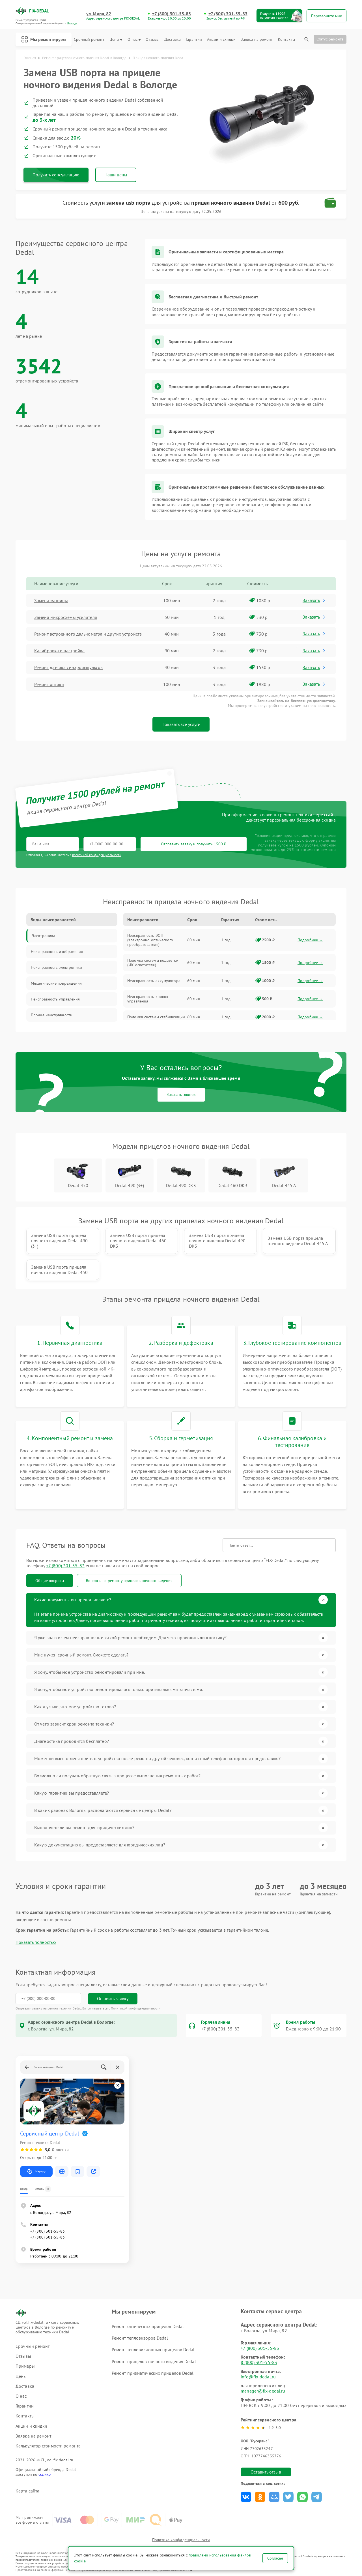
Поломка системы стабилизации (156, 1016)
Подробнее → (310, 940)
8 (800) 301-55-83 (259, 2362)
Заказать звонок (181, 1094)
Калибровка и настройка (59, 650)
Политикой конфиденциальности (136, 2008)
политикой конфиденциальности (96, 855)
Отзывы (152, 39)
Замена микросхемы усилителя (65, 617)
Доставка (172, 39)
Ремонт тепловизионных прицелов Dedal (153, 2349)
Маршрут (36, 2171)
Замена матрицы (51, 600)
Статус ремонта (330, 39)
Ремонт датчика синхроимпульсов (68, 667)
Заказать (314, 600)
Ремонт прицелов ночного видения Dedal (154, 2361)
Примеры (25, 2366)
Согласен (275, 2558)
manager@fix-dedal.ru (263, 2391)
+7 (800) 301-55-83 (171, 13)
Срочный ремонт (89, 39)
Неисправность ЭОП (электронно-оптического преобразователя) (150, 940)
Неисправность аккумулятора (153, 980)
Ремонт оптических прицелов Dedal (148, 2326)
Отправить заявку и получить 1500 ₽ (193, 843)
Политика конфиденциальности (181, 2539)
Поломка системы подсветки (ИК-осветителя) (152, 962)
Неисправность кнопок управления (147, 999)
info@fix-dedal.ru (258, 2377)
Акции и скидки (221, 39)
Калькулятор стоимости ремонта (48, 2446)
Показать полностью (36, 1942)
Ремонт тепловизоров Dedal (140, 2338)
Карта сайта (27, 2491)
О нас (134, 39)
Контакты (286, 39)
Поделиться (246, 2497)
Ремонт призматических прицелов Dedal (153, 2373)
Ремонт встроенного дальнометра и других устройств (88, 634)
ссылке (44, 2474)
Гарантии (194, 39)
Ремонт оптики (49, 684)
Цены (115, 39)
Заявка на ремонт (257, 39)
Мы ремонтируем (43, 39)
